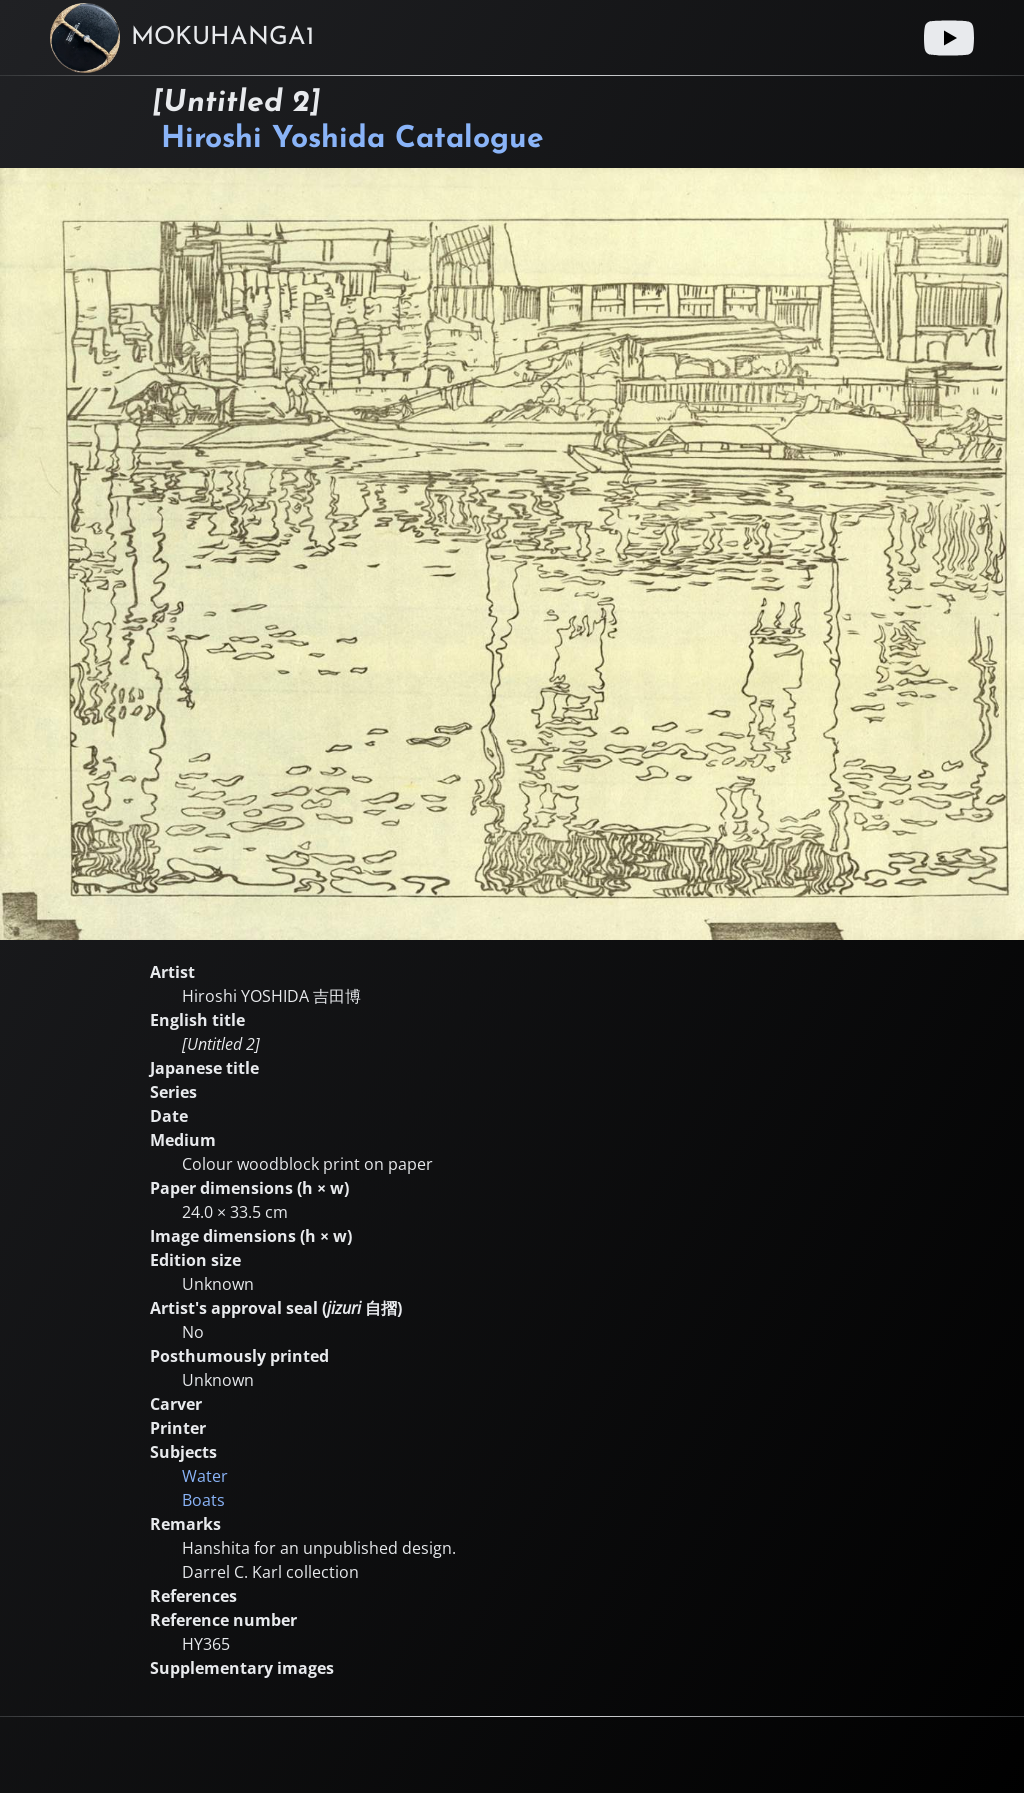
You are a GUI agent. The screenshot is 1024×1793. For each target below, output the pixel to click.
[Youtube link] (949, 38)
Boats (203, 1500)
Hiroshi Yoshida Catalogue (352, 139)
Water (205, 1476)
